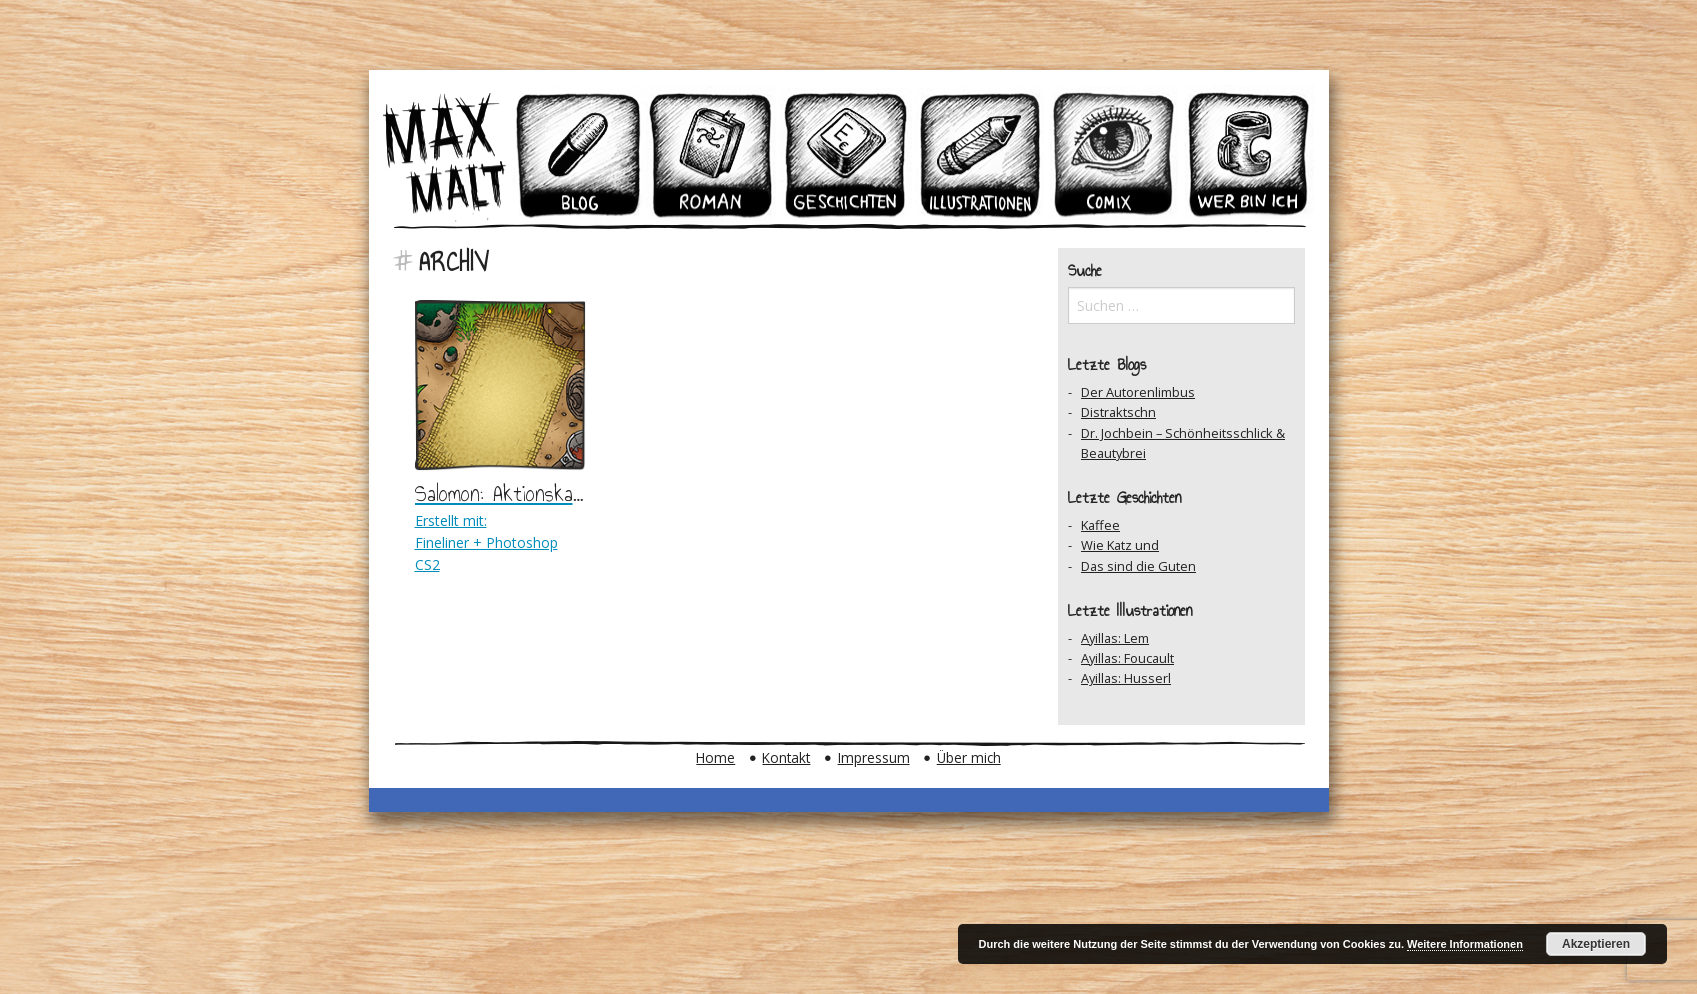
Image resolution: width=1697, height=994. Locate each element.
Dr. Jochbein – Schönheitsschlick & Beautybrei (1183, 443)
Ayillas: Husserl (1126, 678)
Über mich (969, 757)
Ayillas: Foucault (1127, 658)
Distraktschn (1118, 412)
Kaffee (1100, 525)
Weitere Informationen (1465, 944)
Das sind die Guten (1138, 566)
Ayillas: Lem (1115, 638)
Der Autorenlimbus (1138, 392)
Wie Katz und (1120, 545)
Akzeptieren (1596, 944)
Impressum (874, 757)
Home (715, 757)
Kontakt (786, 757)
